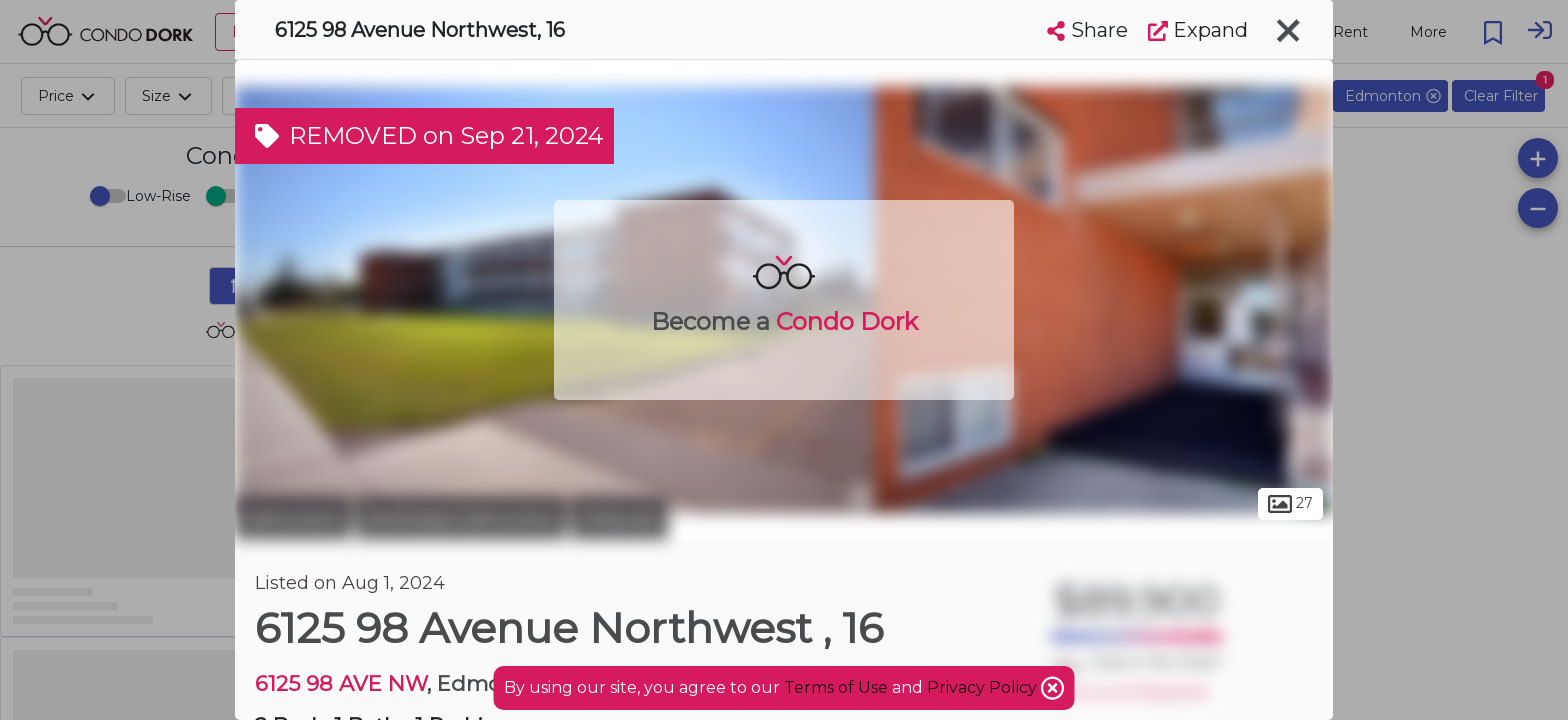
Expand (1198, 30)
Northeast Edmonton (461, 518)
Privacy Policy (984, 687)
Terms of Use (836, 687)
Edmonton (293, 518)
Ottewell (619, 518)
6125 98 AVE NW (341, 683)
